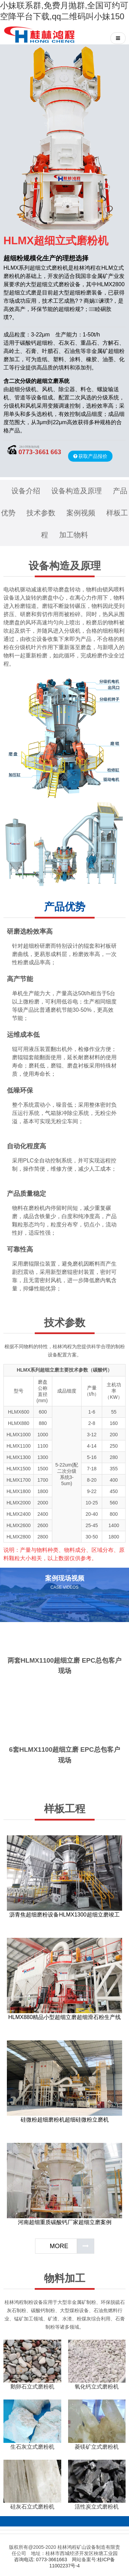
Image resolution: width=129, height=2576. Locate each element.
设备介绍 (25, 491)
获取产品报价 (92, 456)
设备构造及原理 (76, 491)
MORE (59, 2246)
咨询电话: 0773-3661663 (40, 2559)
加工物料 (73, 535)
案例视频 (80, 513)
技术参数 (40, 513)
